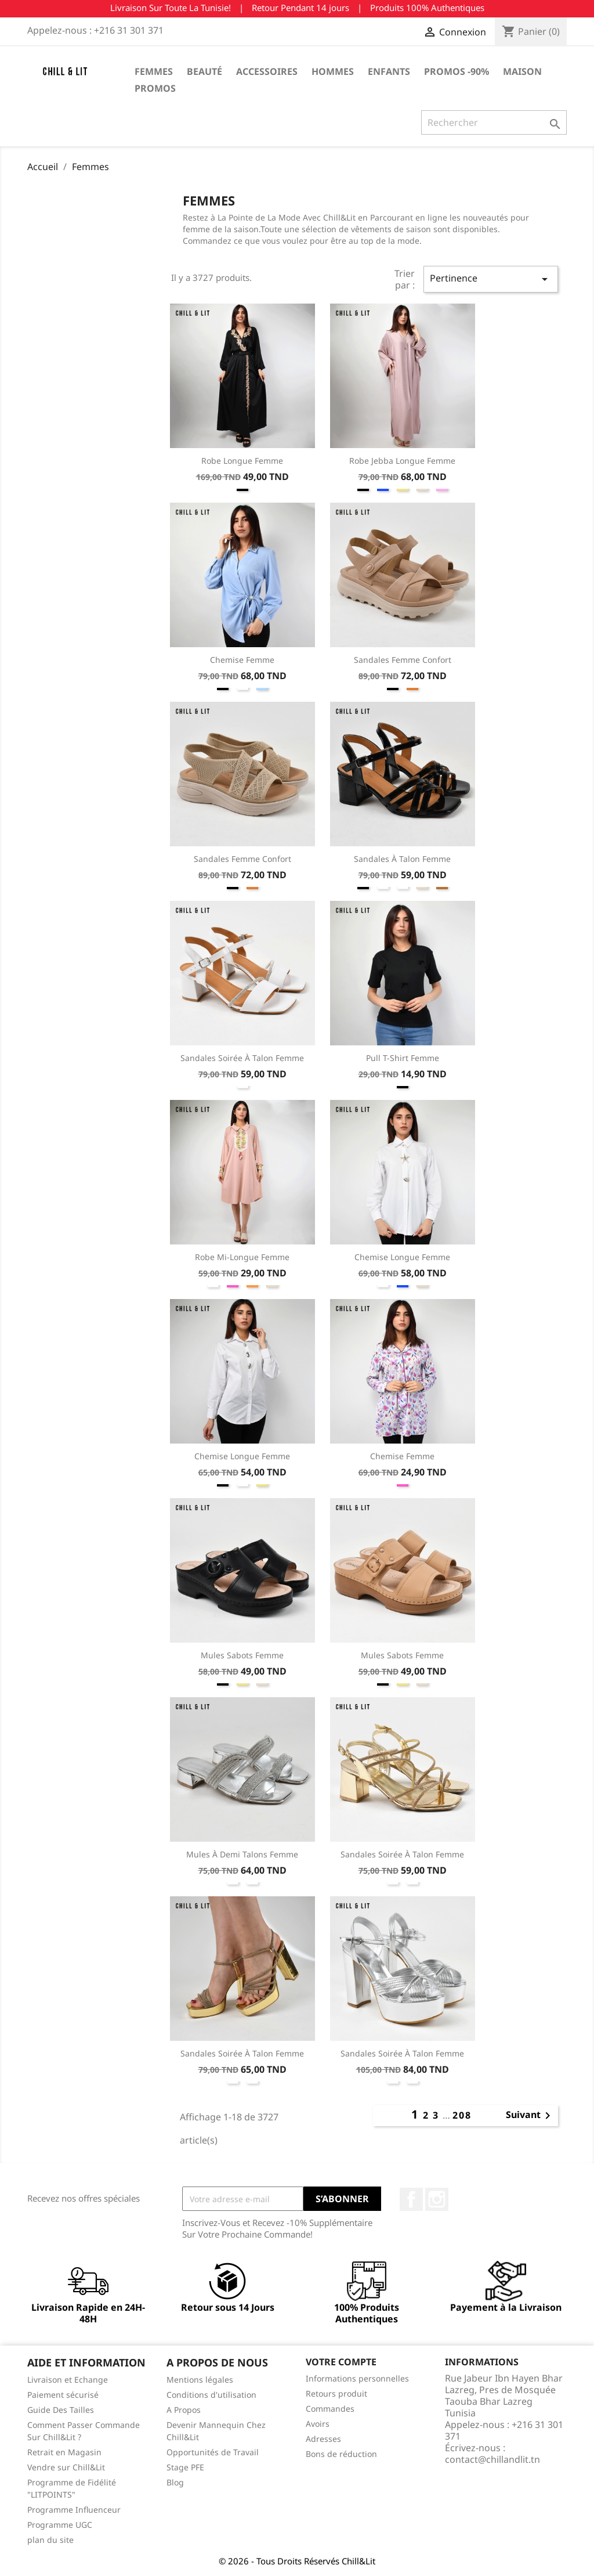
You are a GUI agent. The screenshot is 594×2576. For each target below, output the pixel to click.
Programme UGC (59, 2524)
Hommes (333, 71)
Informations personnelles (357, 2378)
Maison (522, 71)
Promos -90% (456, 71)
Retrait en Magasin (64, 2452)
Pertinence (491, 279)
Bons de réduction (341, 2453)
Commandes (330, 2408)
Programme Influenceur (74, 2509)
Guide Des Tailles (60, 2409)
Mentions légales (199, 2379)
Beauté (204, 71)
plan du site (50, 2539)
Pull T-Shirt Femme (402, 1057)
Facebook (411, 2199)
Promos (155, 88)
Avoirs (317, 2423)
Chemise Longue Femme (402, 1256)
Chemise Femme (242, 659)
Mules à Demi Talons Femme (242, 1854)
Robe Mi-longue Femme (242, 1256)
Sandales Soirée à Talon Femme (242, 1057)
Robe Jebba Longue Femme (402, 460)
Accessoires (267, 71)
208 (462, 2115)
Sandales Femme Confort (402, 659)
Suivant (530, 2116)
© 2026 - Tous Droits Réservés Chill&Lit (297, 2561)
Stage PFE (185, 2467)
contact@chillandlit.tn (492, 2459)
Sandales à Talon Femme (402, 858)
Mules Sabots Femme (242, 1655)
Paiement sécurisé (63, 2394)
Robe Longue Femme (242, 460)
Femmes (154, 71)
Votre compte (341, 2361)
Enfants (389, 71)
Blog (175, 2482)
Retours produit (336, 2393)
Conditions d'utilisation (211, 2394)
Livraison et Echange (67, 2379)
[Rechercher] (494, 122)
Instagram (436, 2199)
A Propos (183, 2409)
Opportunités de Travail (212, 2452)
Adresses (323, 2438)
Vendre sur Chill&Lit (66, 2467)
